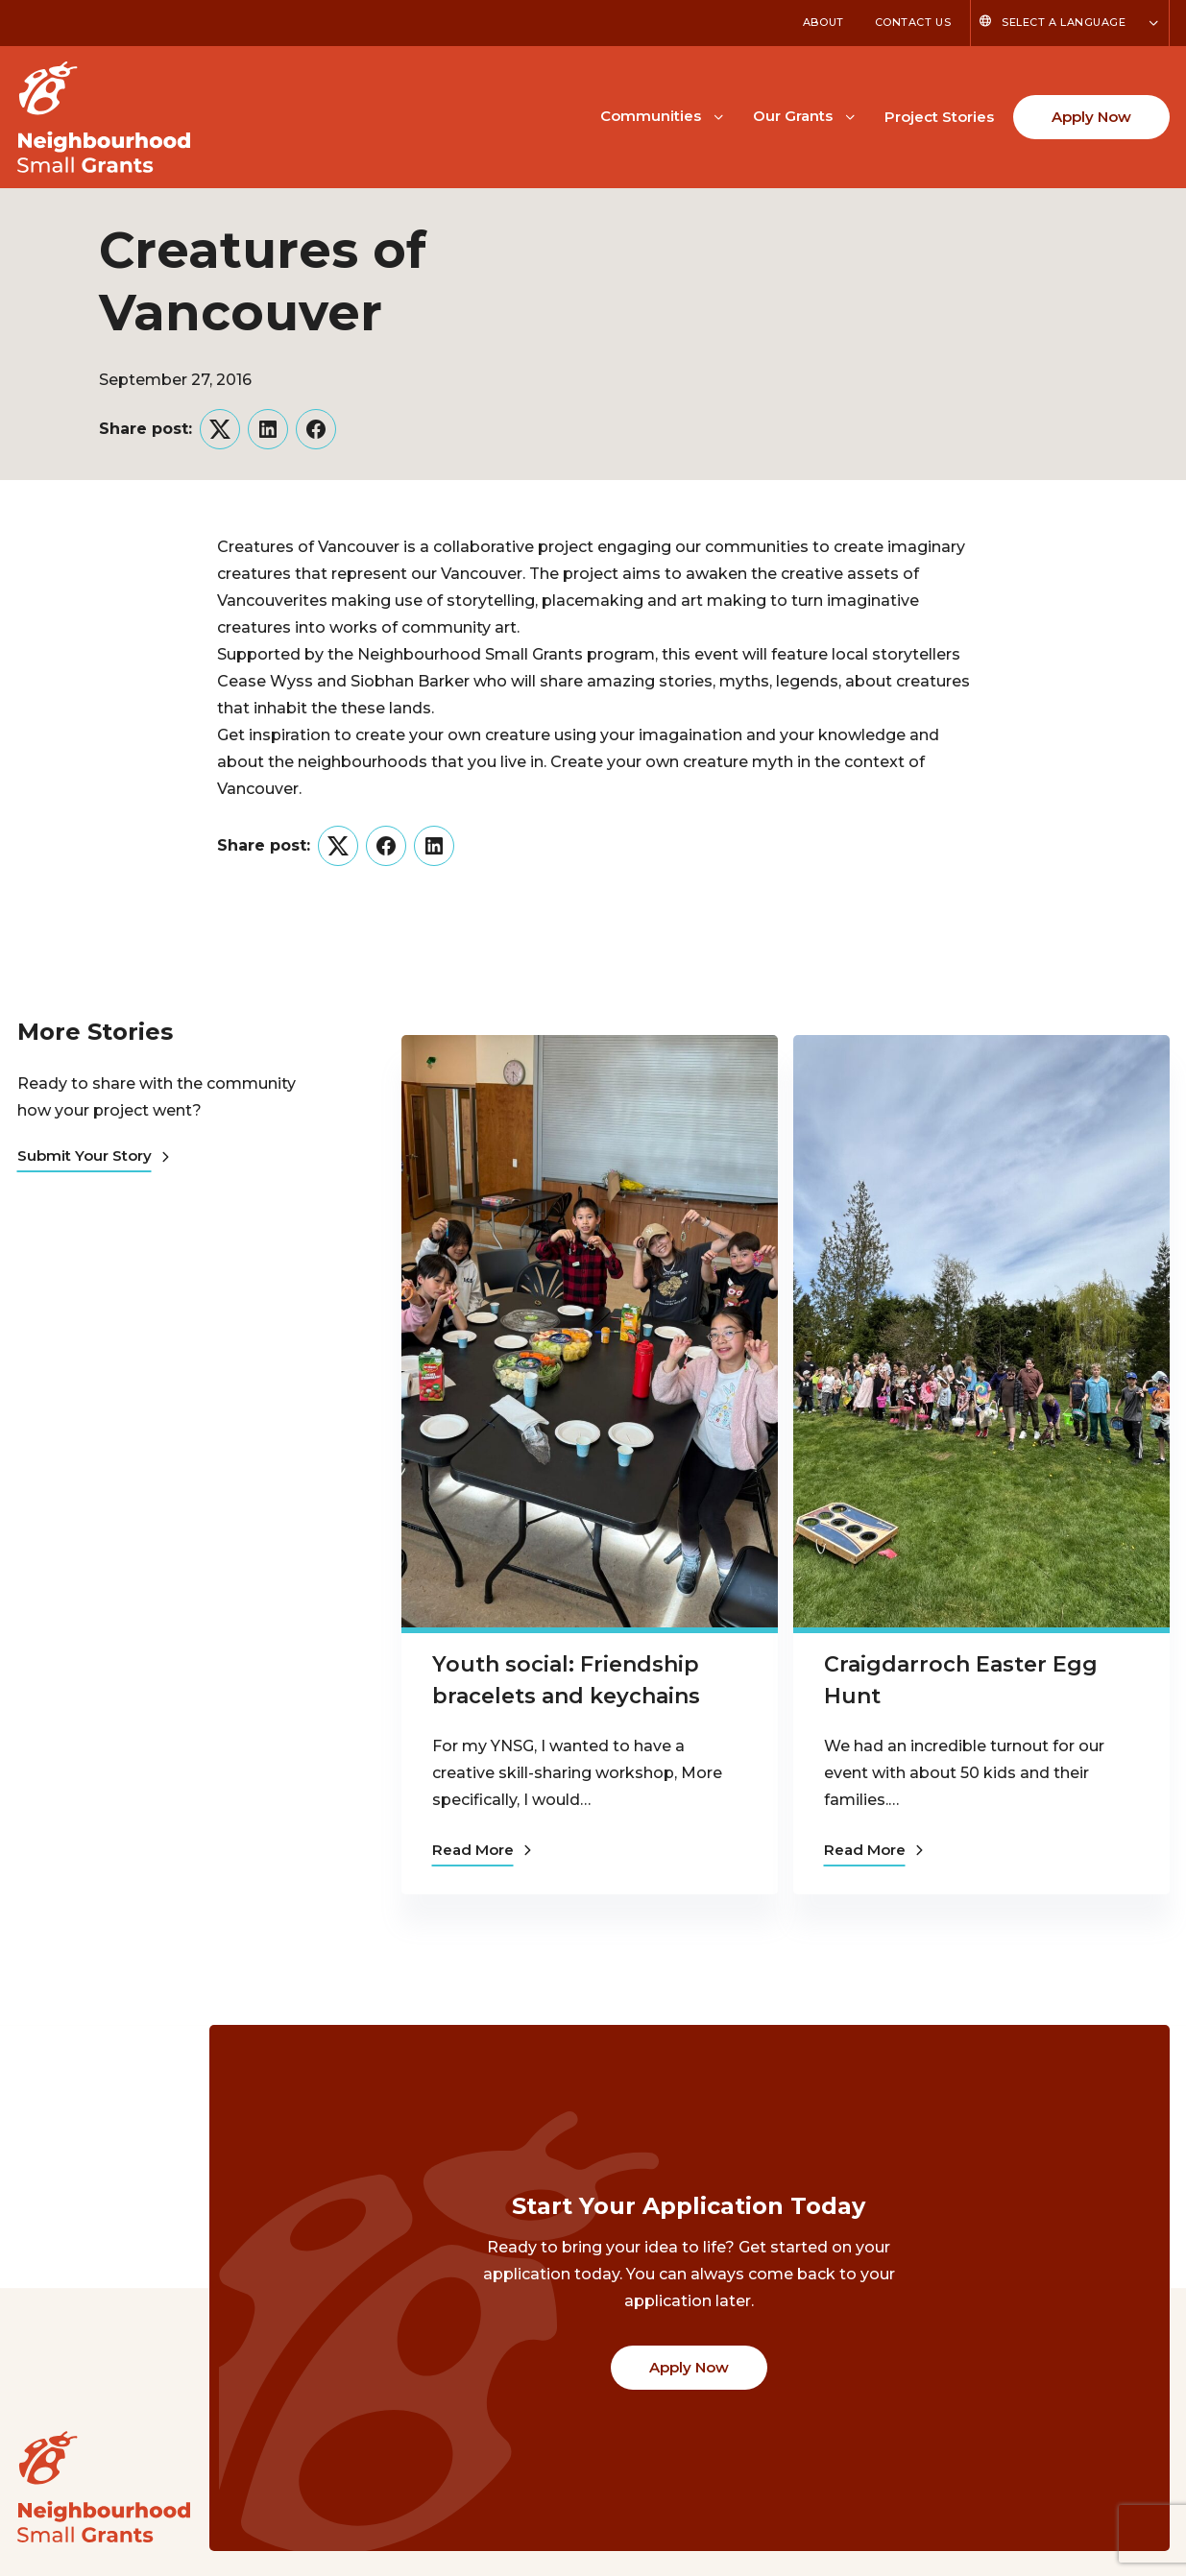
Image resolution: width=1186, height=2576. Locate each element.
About (823, 22)
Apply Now (1091, 117)
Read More (481, 1850)
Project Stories (939, 117)
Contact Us (913, 22)
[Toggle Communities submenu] (718, 115)
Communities (650, 116)
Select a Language (1063, 22)
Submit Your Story (93, 1155)
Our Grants (793, 116)
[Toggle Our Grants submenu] (850, 115)
